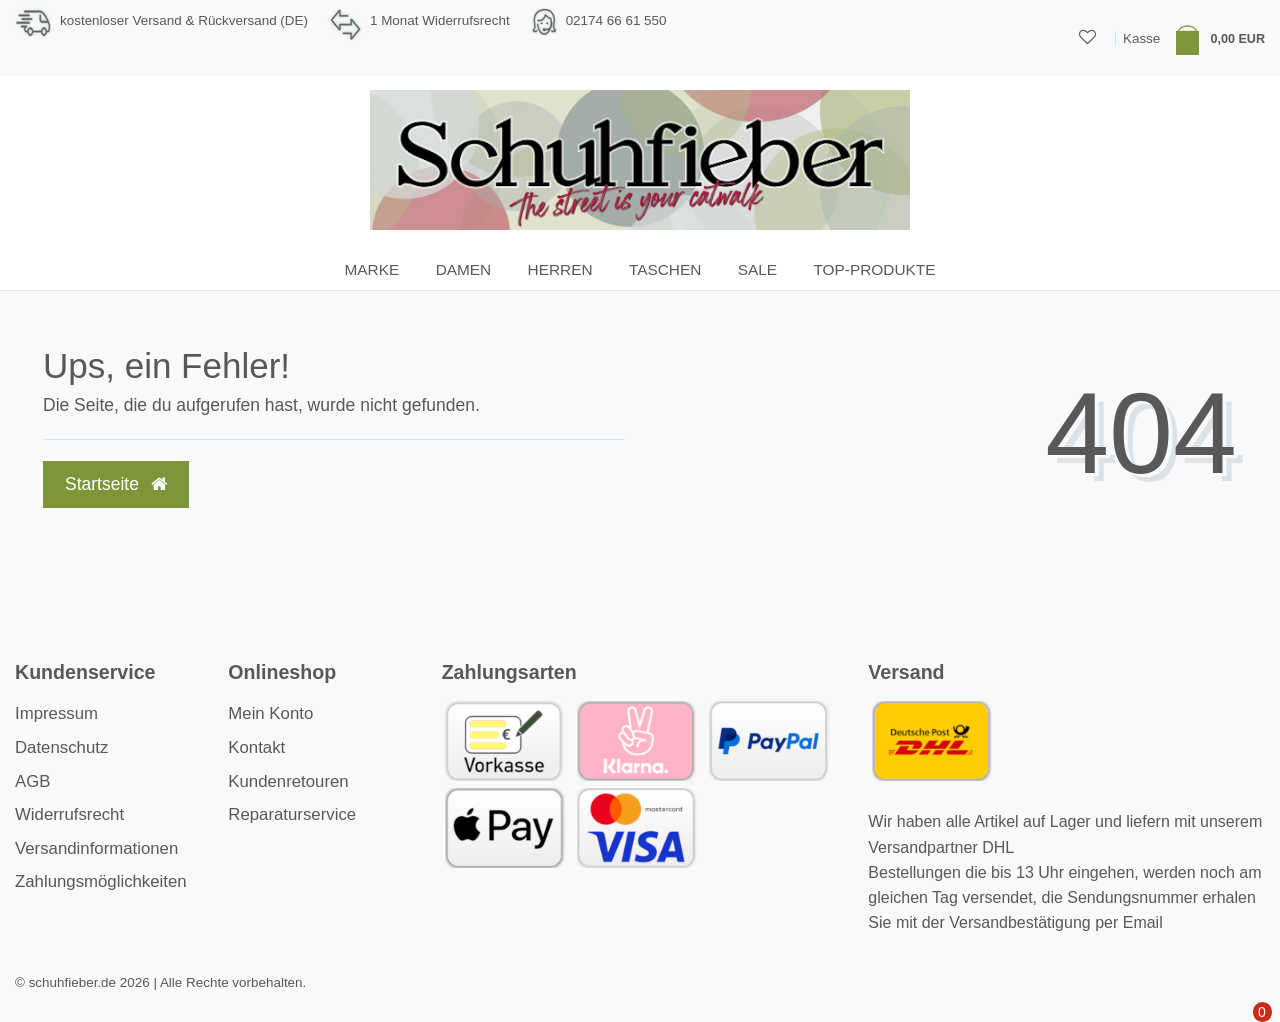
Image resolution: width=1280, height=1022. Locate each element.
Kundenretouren (288, 781)
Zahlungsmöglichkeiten (101, 881)
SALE (757, 269)
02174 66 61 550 (616, 20)
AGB (32, 781)
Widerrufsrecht (69, 814)
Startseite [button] (116, 484)
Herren (560, 269)
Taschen (665, 269)
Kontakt (256, 747)
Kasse (1141, 38)
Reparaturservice (292, 814)
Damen (464, 269)
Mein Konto (270, 713)
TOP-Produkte (874, 269)
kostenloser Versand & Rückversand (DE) (184, 20)
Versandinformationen (96, 848)
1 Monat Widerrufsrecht (440, 20)
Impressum (56, 713)
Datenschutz (61, 747)
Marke (372, 269)
